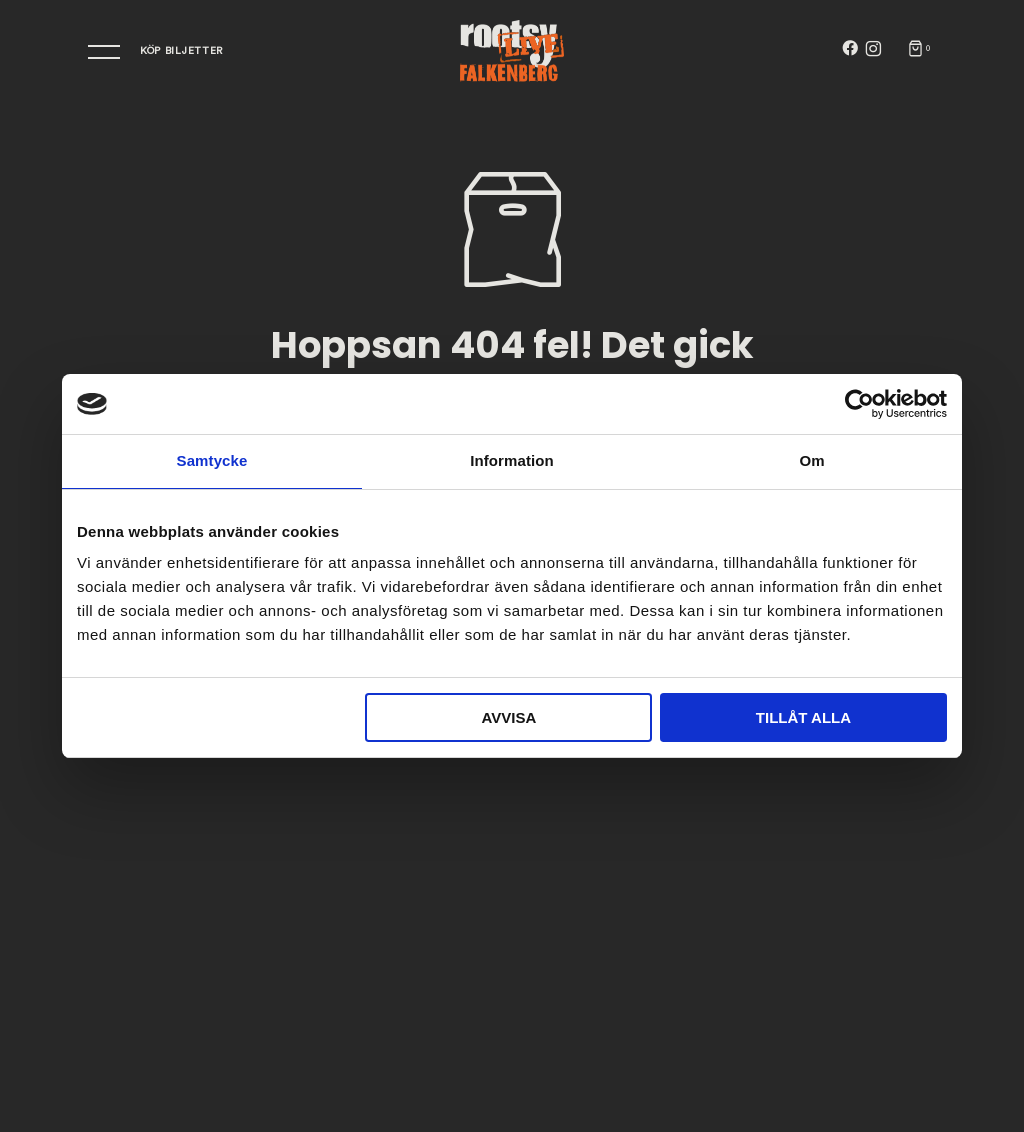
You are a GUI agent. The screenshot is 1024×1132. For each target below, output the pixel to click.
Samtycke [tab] (212, 460)
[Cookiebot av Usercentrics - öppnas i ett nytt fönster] (859, 404)
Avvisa (508, 717)
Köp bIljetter (181, 51)
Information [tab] (512, 460)
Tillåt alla (803, 717)
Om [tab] (811, 460)
